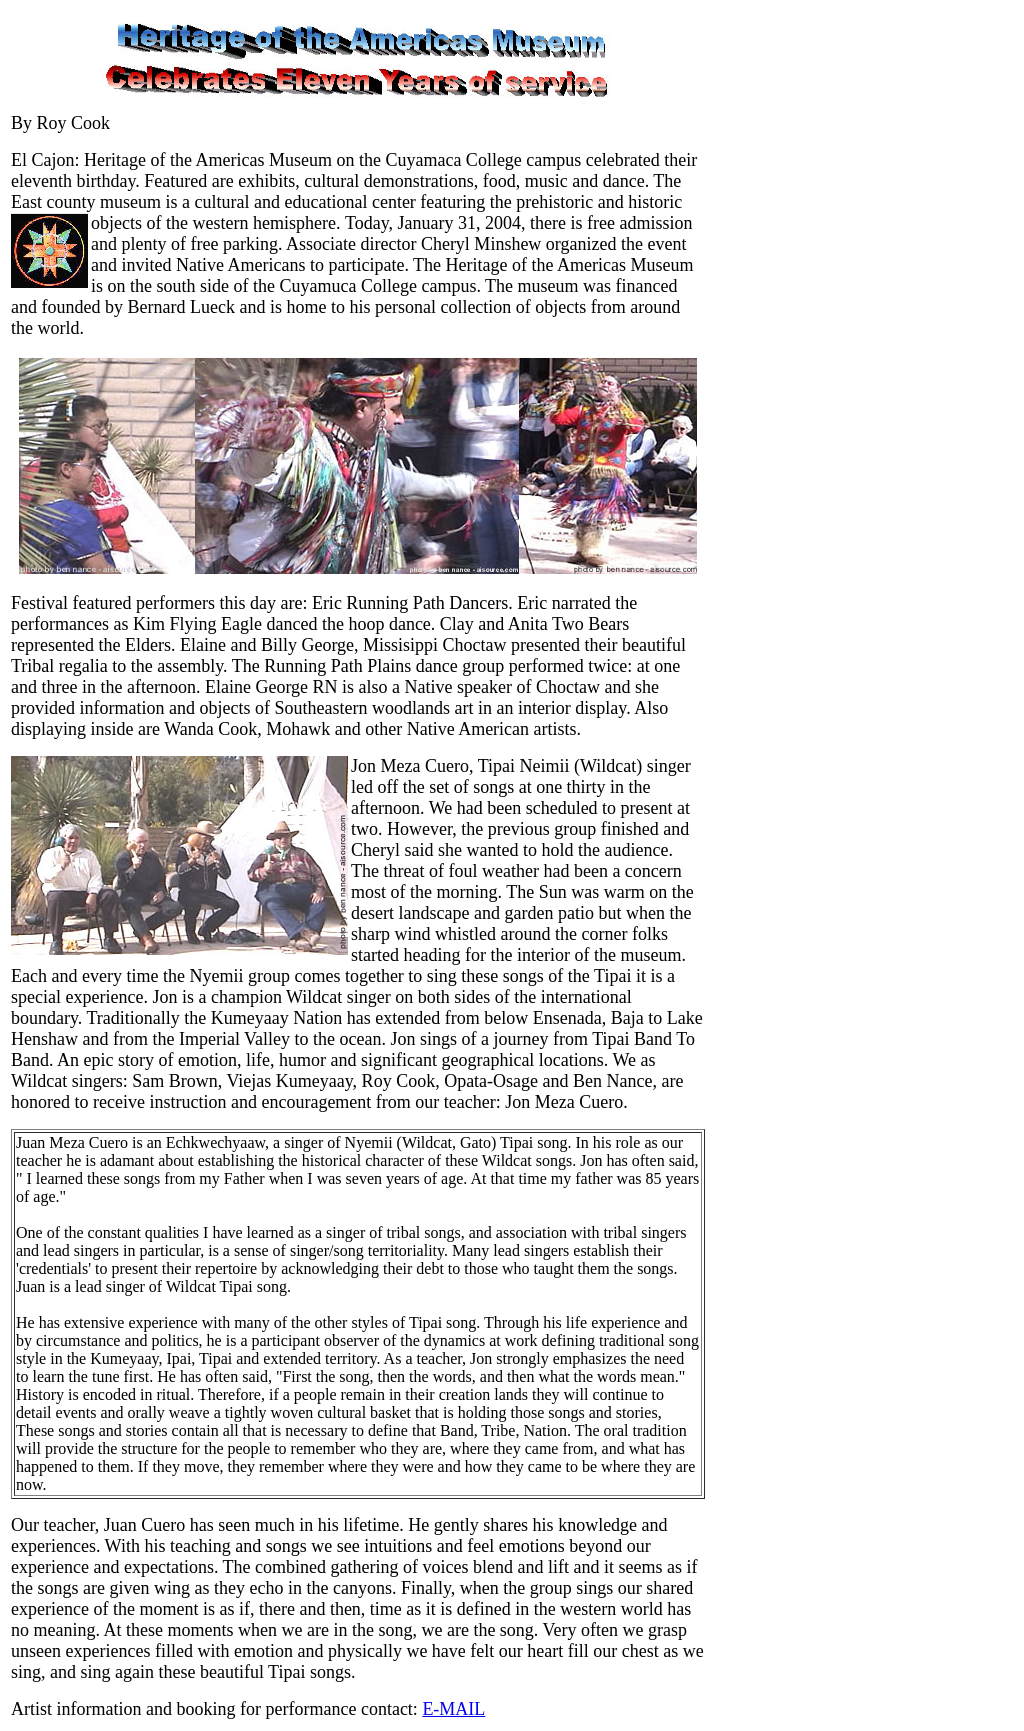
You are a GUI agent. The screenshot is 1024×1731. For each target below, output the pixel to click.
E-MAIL (453, 1709)
